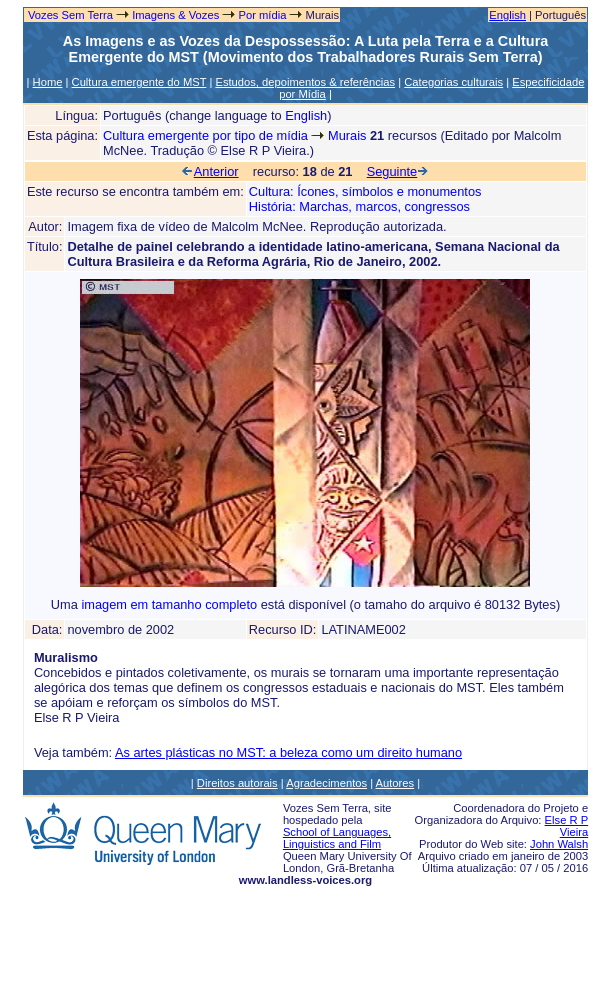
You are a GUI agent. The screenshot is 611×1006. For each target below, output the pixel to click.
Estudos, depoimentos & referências (305, 82)
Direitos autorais (237, 783)
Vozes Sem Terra (69, 15)
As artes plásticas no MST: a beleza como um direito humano (288, 752)
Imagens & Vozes (175, 15)
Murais (347, 135)
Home (48, 82)
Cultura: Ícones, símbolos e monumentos (365, 191)
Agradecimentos (326, 783)
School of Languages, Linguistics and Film (337, 838)
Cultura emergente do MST (139, 82)
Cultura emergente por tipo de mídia (205, 135)
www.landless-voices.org (305, 880)
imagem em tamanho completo (170, 604)
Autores (395, 783)
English (507, 15)
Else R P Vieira (567, 826)
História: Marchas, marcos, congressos (359, 206)
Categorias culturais (453, 82)
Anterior (210, 171)
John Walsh (559, 844)
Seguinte (399, 171)
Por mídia (262, 15)
